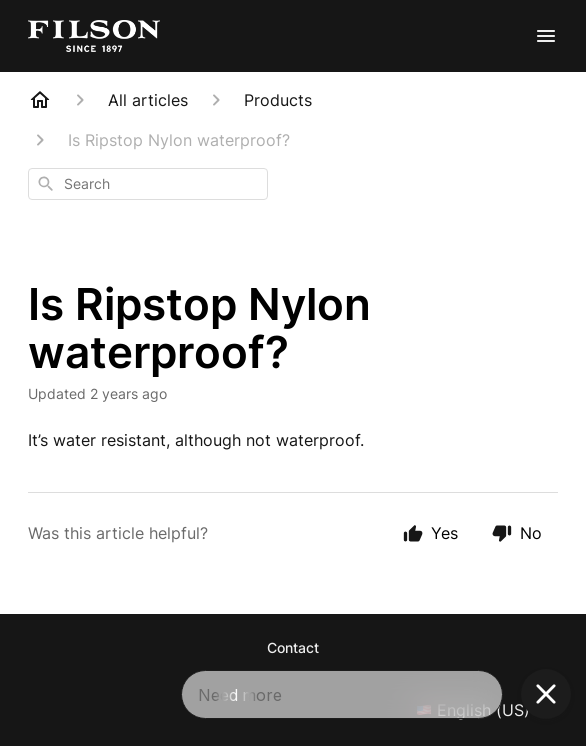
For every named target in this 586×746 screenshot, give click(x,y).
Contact (293, 647)
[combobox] (148, 184)
